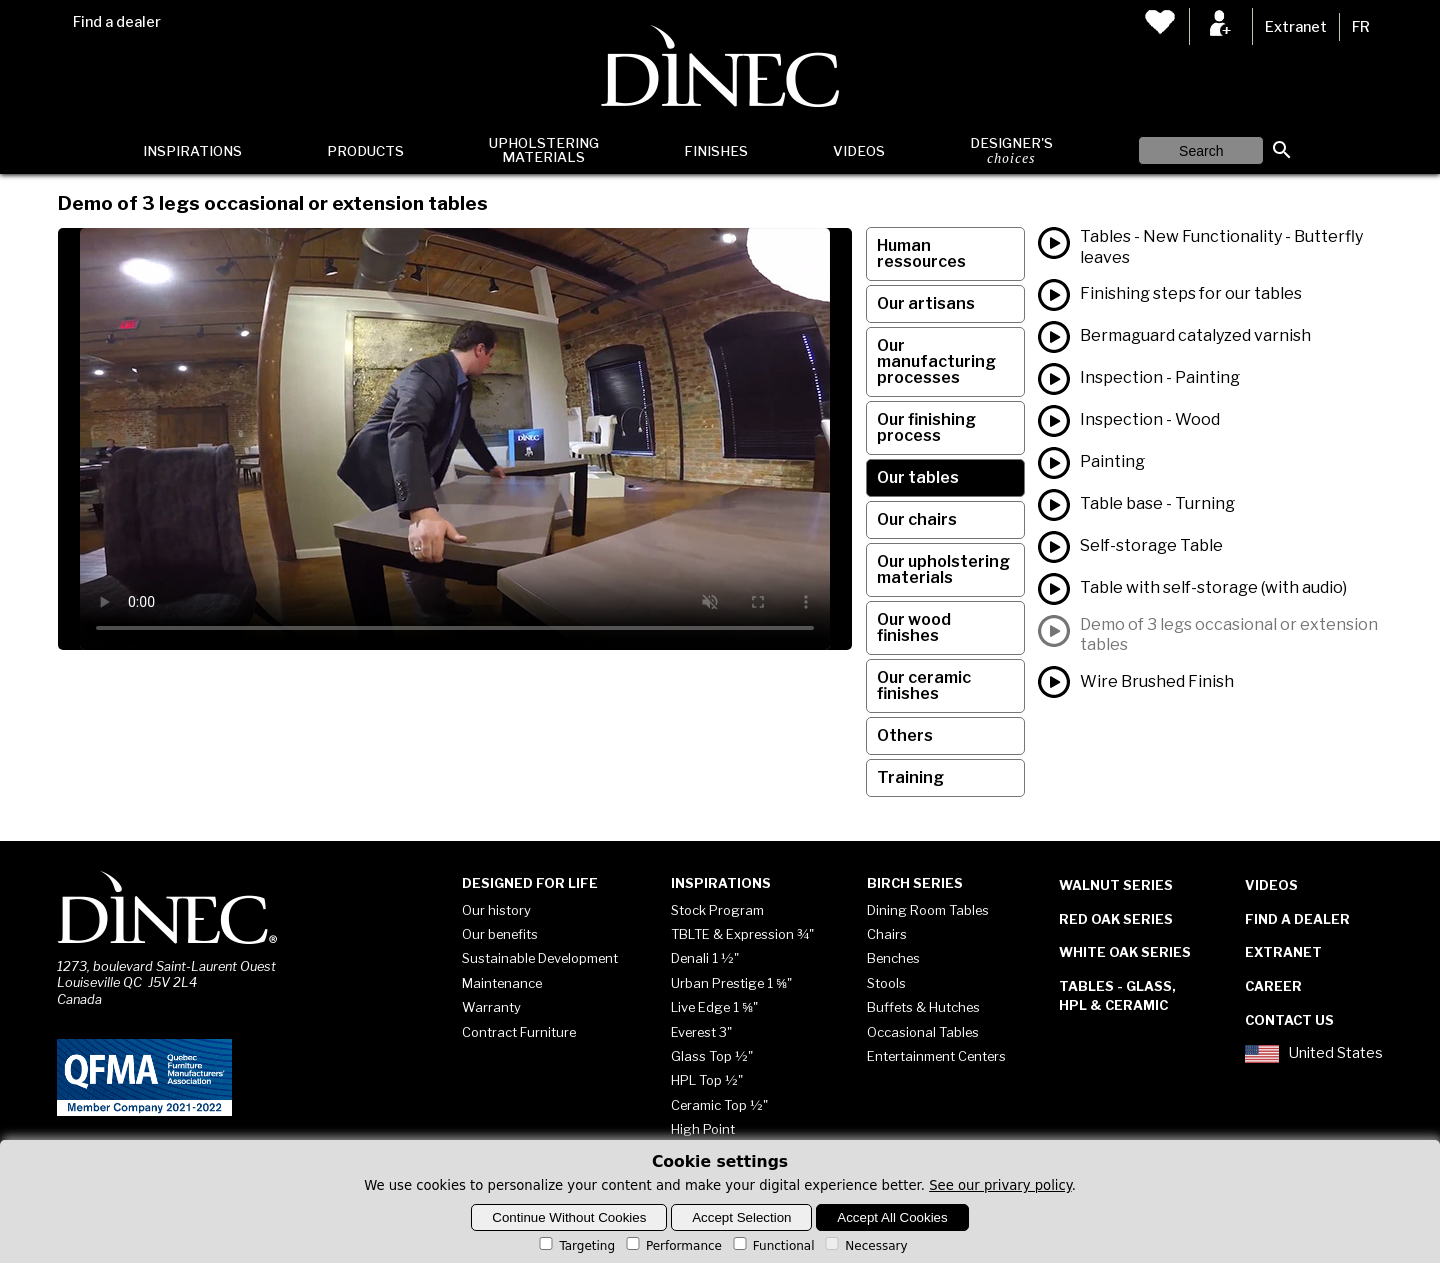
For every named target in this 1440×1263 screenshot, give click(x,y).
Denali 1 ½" (705, 958)
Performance (672, 1246)
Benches (893, 958)
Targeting (575, 1246)
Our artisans (926, 303)
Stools (886, 983)
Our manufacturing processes (936, 361)
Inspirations (192, 151)
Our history (496, 910)
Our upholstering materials (943, 569)
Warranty (491, 1007)
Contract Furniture (519, 1032)
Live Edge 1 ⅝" (714, 1007)
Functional (772, 1246)
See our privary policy (1000, 1185)
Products (365, 151)
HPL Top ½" (707, 1080)
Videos (859, 151)
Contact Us (1289, 1020)
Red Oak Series (1116, 919)
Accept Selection (741, 1217)
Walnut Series (1116, 885)
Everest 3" (701, 1032)
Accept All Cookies (892, 1217)
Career (1273, 986)
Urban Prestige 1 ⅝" (731, 983)
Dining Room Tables (928, 910)
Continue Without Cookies (569, 1217)
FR (1361, 27)
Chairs (887, 934)
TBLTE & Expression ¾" (742, 934)
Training (910, 777)
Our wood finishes (914, 627)
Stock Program (717, 910)
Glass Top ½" (712, 1056)
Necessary (864, 1246)
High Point (703, 1129)
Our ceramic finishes (924, 685)
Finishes (716, 151)
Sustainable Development (540, 958)
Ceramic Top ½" (719, 1105)
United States (1314, 1054)
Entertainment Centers (936, 1056)
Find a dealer (117, 22)
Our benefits (500, 934)
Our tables (918, 477)
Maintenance (502, 983)
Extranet (1296, 27)
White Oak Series (1125, 952)
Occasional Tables (923, 1032)
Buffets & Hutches (923, 1007)
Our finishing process (926, 427)
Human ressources (921, 253)
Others (905, 735)
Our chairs (917, 519)
